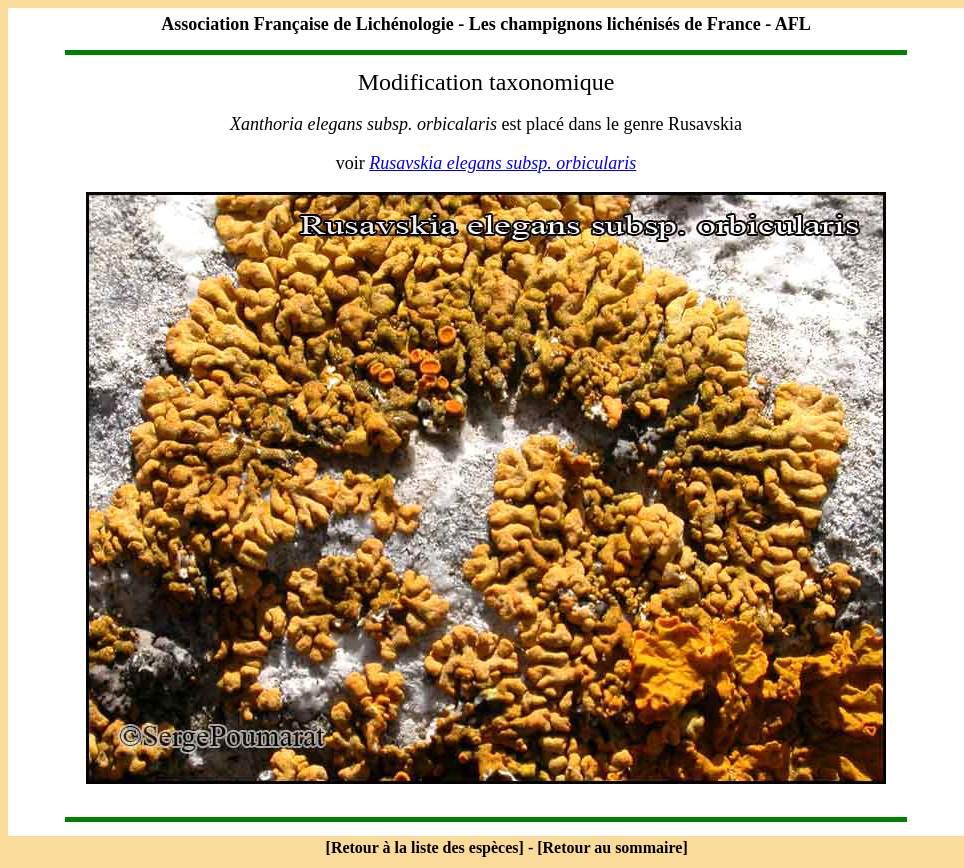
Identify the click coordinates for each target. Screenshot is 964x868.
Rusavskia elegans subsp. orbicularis (502, 163)
